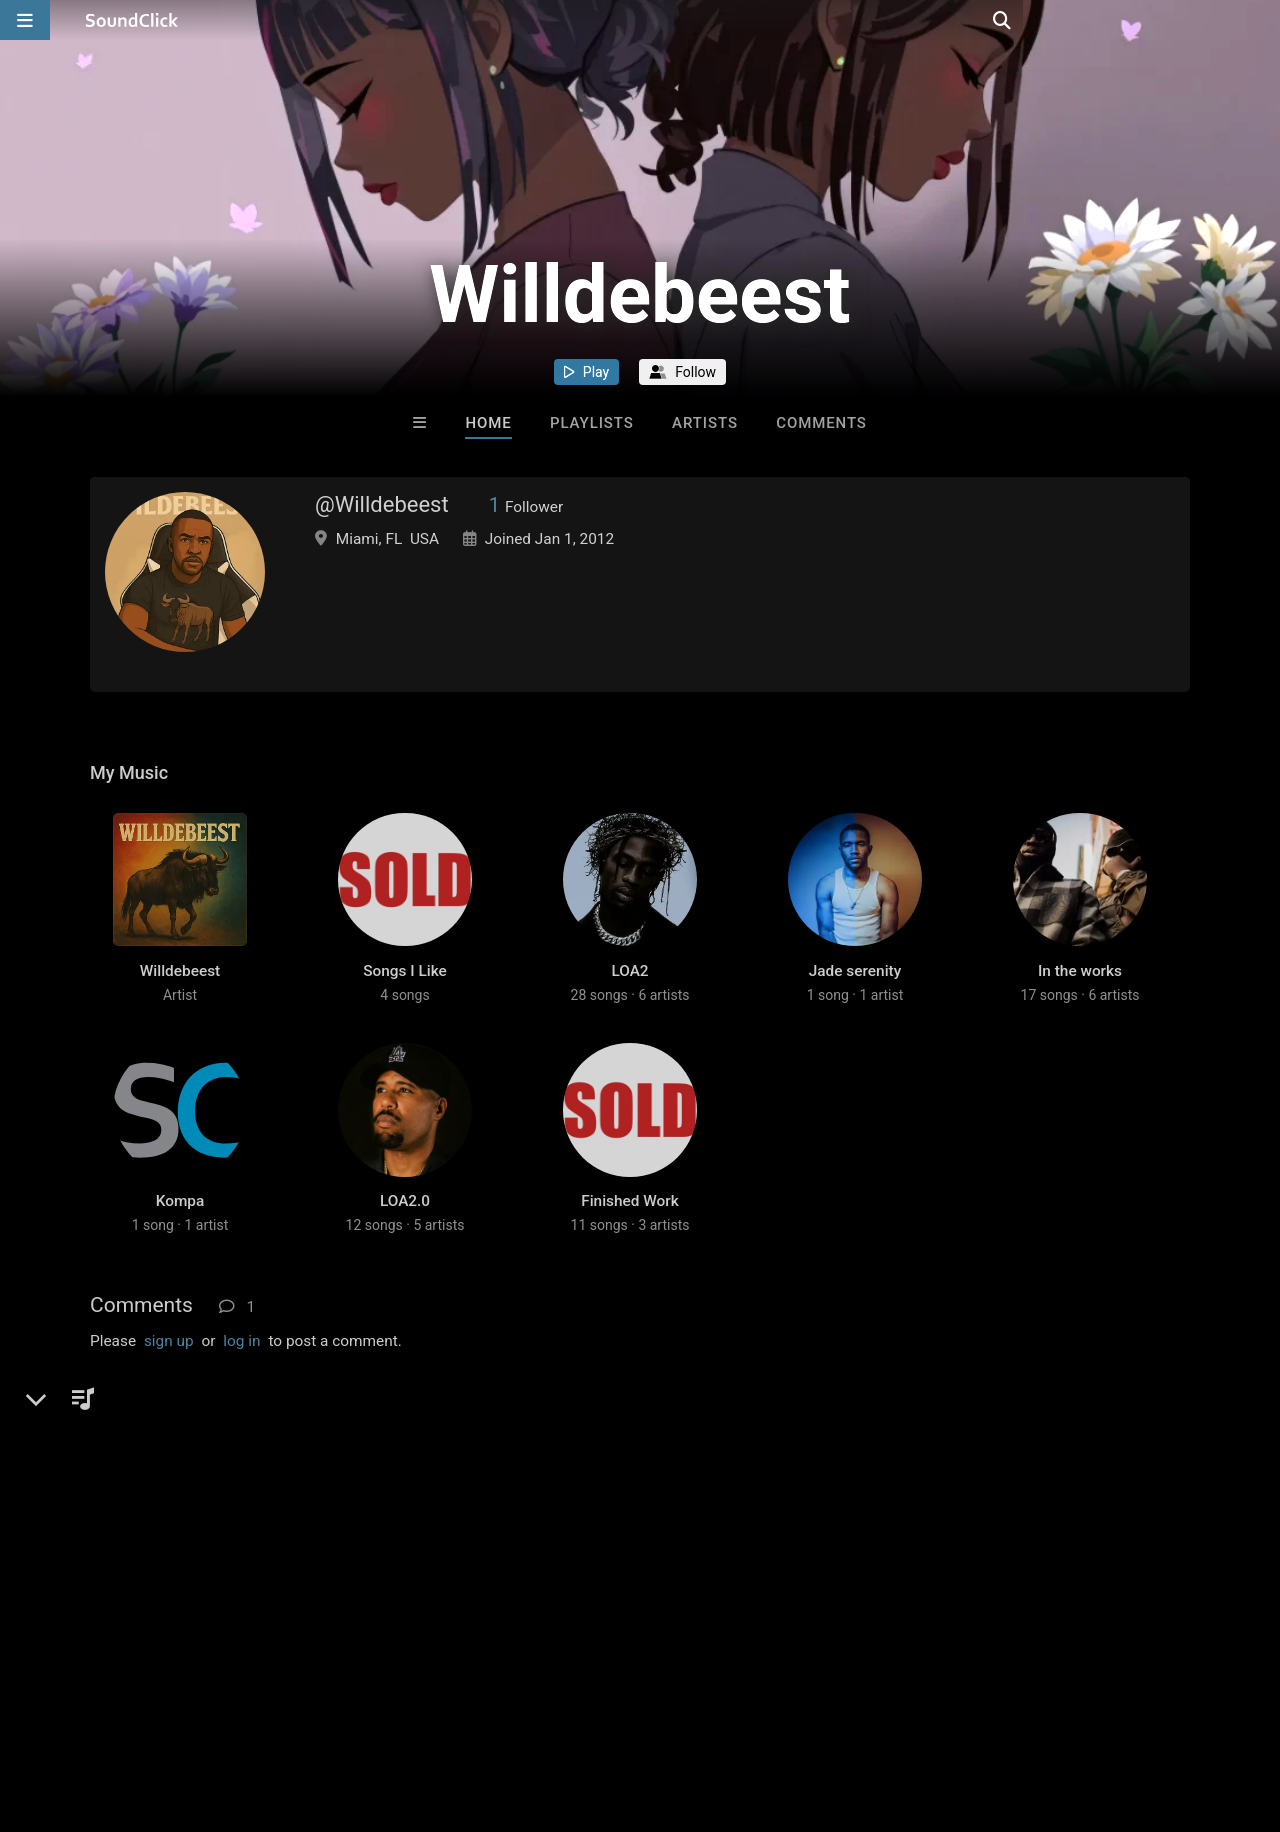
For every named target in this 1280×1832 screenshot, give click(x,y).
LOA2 (629, 1002)
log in (241, 1403)
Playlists (592, 423)
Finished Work (630, 1263)
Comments (821, 423)
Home (488, 423)
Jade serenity (855, 1002)
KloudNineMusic (214, 1466)
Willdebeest (180, 1002)
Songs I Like (405, 1002)
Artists (705, 423)
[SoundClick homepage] (132, 20)
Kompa (180, 1263)
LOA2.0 (405, 1263)
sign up (169, 1403)
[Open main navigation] (25, 20)
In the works (1080, 1002)
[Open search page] (1260, 20)
